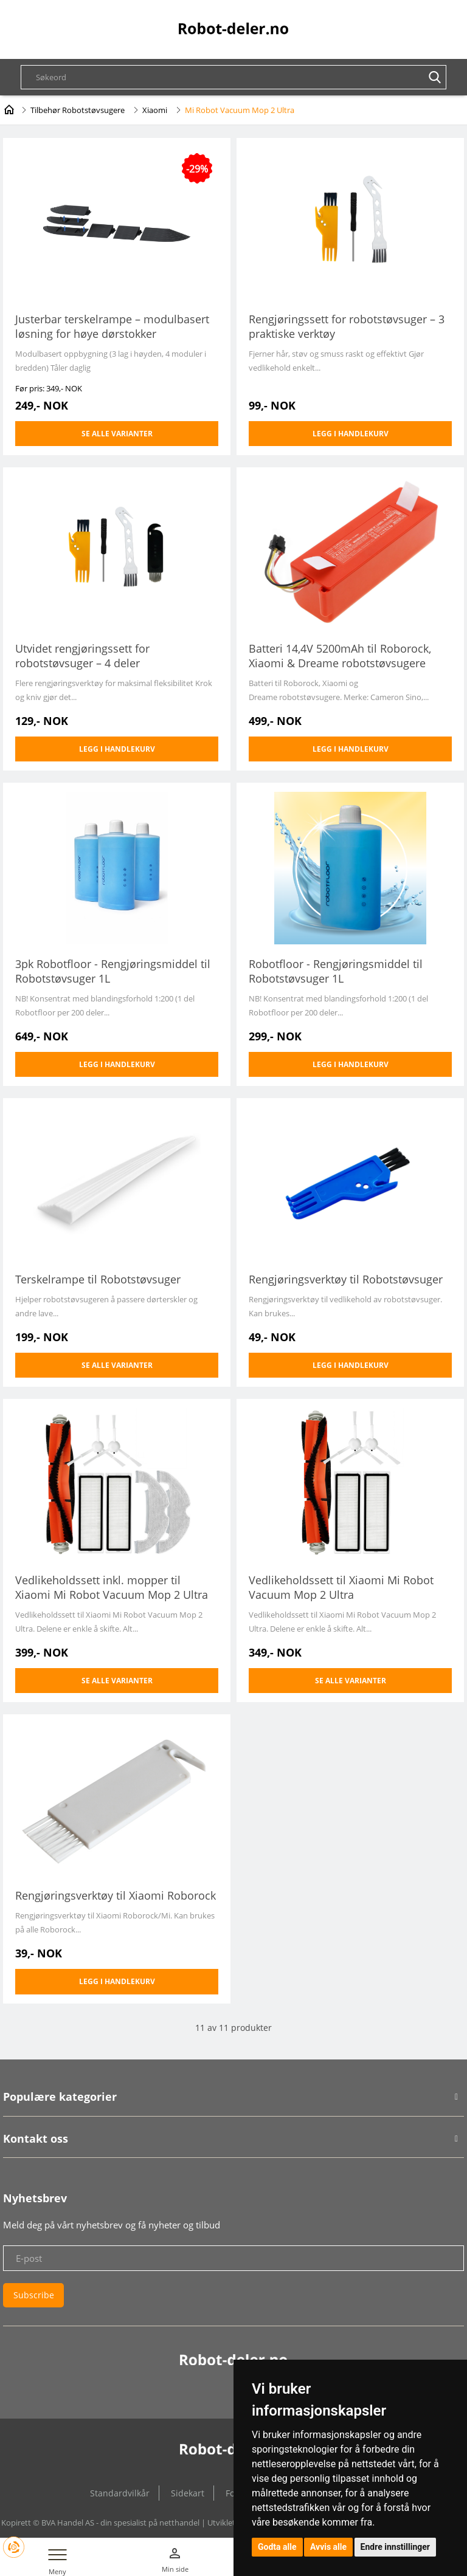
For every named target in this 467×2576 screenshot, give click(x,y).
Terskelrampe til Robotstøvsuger (98, 1279)
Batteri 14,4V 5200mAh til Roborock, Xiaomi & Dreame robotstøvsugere (340, 655)
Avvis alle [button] (328, 2547)
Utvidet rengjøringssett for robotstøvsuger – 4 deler (82, 655)
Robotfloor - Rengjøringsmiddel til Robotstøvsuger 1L (336, 971)
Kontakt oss (35, 2138)
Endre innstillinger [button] (395, 2547)
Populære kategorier (60, 2096)
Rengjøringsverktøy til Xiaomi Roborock (115, 1895)
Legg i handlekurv (351, 433)
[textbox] (239, 77)
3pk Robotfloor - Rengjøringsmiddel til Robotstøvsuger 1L (112, 971)
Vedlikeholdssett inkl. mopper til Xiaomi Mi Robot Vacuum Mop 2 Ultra (111, 1587)
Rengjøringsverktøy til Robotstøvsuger (346, 1279)
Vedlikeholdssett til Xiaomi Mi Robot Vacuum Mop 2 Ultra (341, 1587)
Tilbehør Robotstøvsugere (77, 110)
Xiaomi (154, 110)
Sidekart (187, 2493)
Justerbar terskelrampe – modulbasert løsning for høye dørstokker (112, 326)
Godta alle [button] (277, 2547)
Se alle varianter (117, 433)
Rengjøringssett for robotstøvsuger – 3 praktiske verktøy (347, 326)
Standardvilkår (120, 2493)
